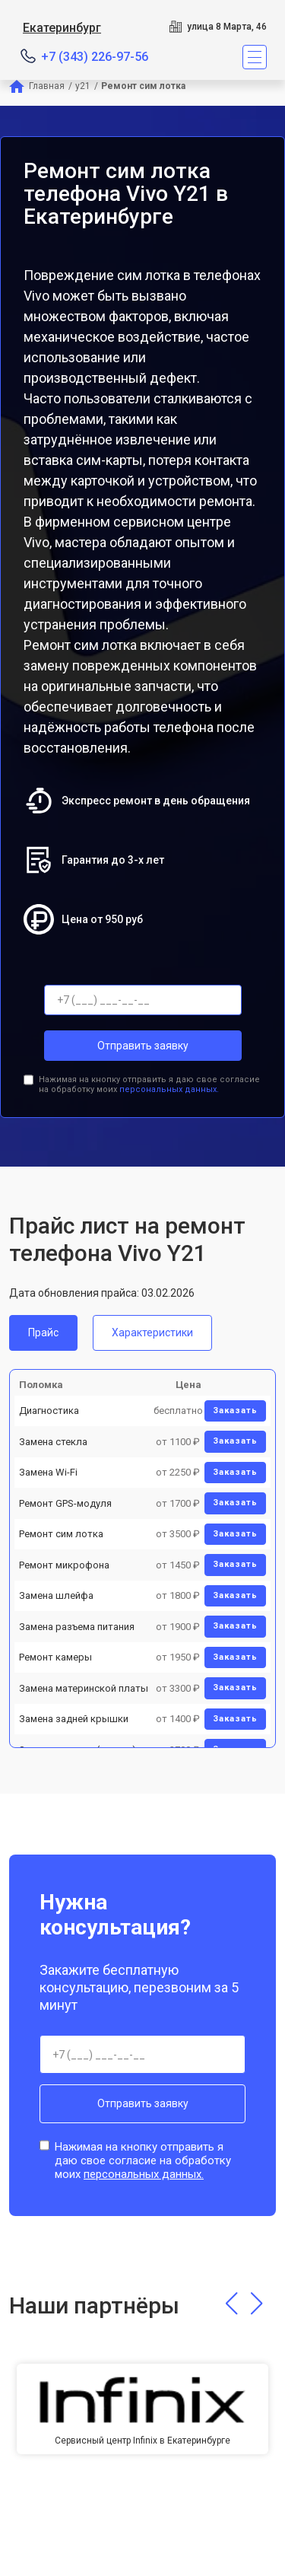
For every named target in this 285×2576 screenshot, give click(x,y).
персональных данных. (169, 1089)
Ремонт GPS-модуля (65, 1503)
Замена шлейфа (56, 1595)
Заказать (235, 1410)
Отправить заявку (142, 1046)
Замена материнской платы (83, 1688)
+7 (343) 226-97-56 (94, 56)
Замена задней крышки (73, 1718)
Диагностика (49, 1410)
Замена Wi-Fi (48, 1472)
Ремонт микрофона (64, 1565)
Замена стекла (53, 1441)
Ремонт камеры (55, 1657)
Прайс (43, 1332)
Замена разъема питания (77, 1626)
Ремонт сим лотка (61, 1534)
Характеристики (152, 1332)
